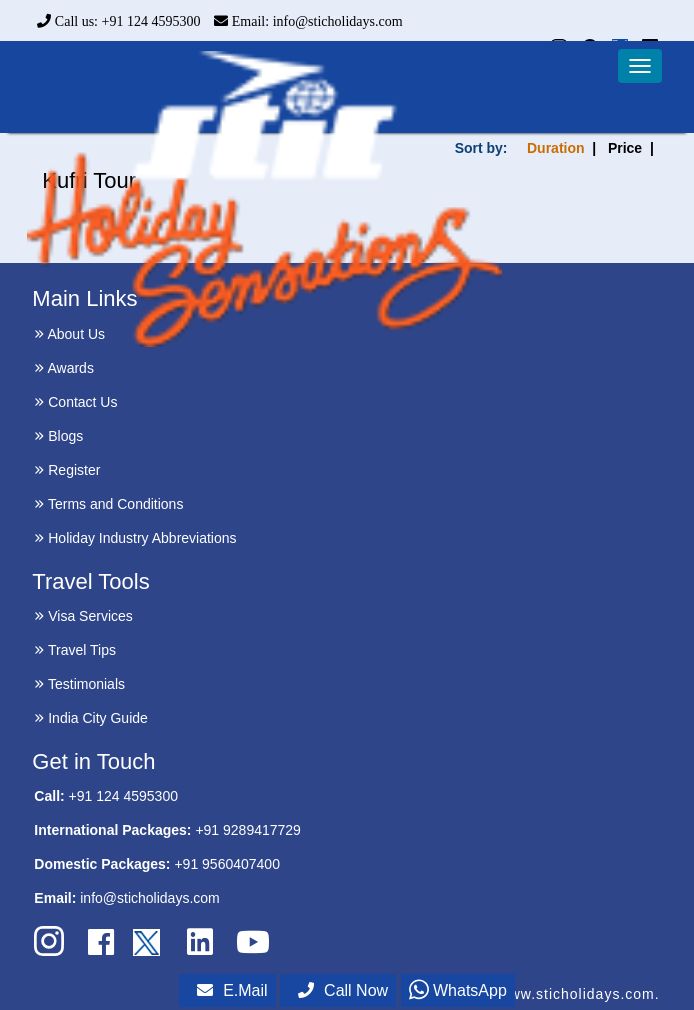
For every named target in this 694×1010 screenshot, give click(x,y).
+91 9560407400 (227, 864)
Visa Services (83, 616)
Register (67, 470)
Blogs (58, 436)
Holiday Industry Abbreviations (135, 538)
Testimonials (79, 684)
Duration (556, 148)
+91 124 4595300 (123, 796)
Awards (64, 368)
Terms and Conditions (108, 504)
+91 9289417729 (248, 830)
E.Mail (232, 990)
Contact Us (75, 402)
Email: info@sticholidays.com (308, 21)
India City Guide (91, 718)
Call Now (343, 990)
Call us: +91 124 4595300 (118, 21)
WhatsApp (458, 990)
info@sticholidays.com (150, 898)
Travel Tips (75, 650)
